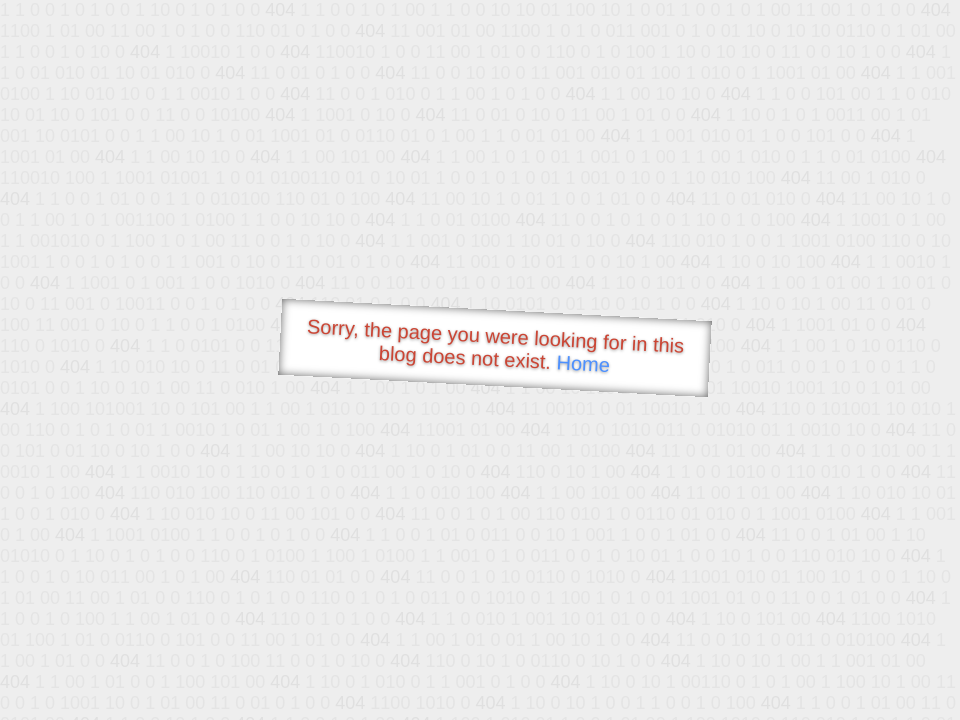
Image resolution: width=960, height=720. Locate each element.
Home (583, 363)
